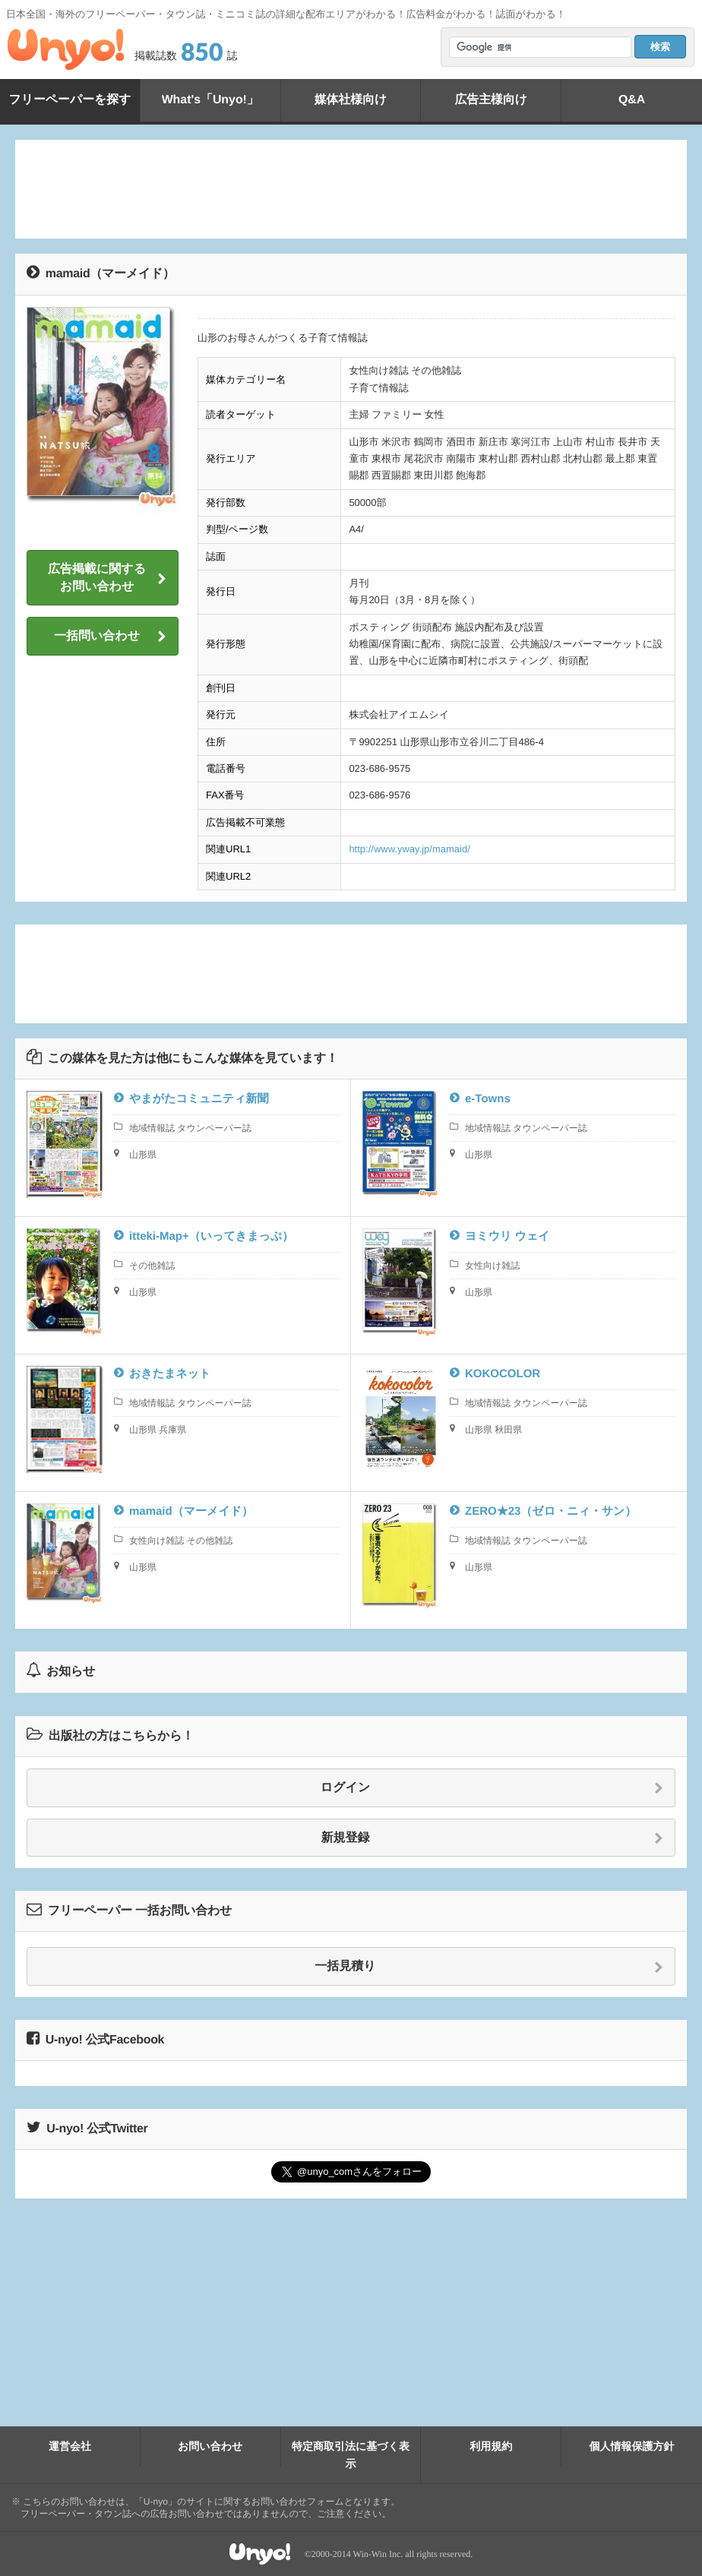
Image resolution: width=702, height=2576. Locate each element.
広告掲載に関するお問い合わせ (107, 578)
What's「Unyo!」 (210, 99)
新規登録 (492, 1838)
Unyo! (66, 49)
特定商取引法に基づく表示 (351, 2454)
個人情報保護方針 (632, 2446)
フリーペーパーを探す (69, 99)
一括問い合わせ (110, 636)
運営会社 (70, 2446)
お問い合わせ (210, 2446)
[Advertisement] (351, 189)
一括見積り (489, 1967)
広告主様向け (490, 99)
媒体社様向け (350, 99)
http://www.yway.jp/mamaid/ (409, 849)
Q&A (632, 99)
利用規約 (491, 2446)
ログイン (492, 1788)
